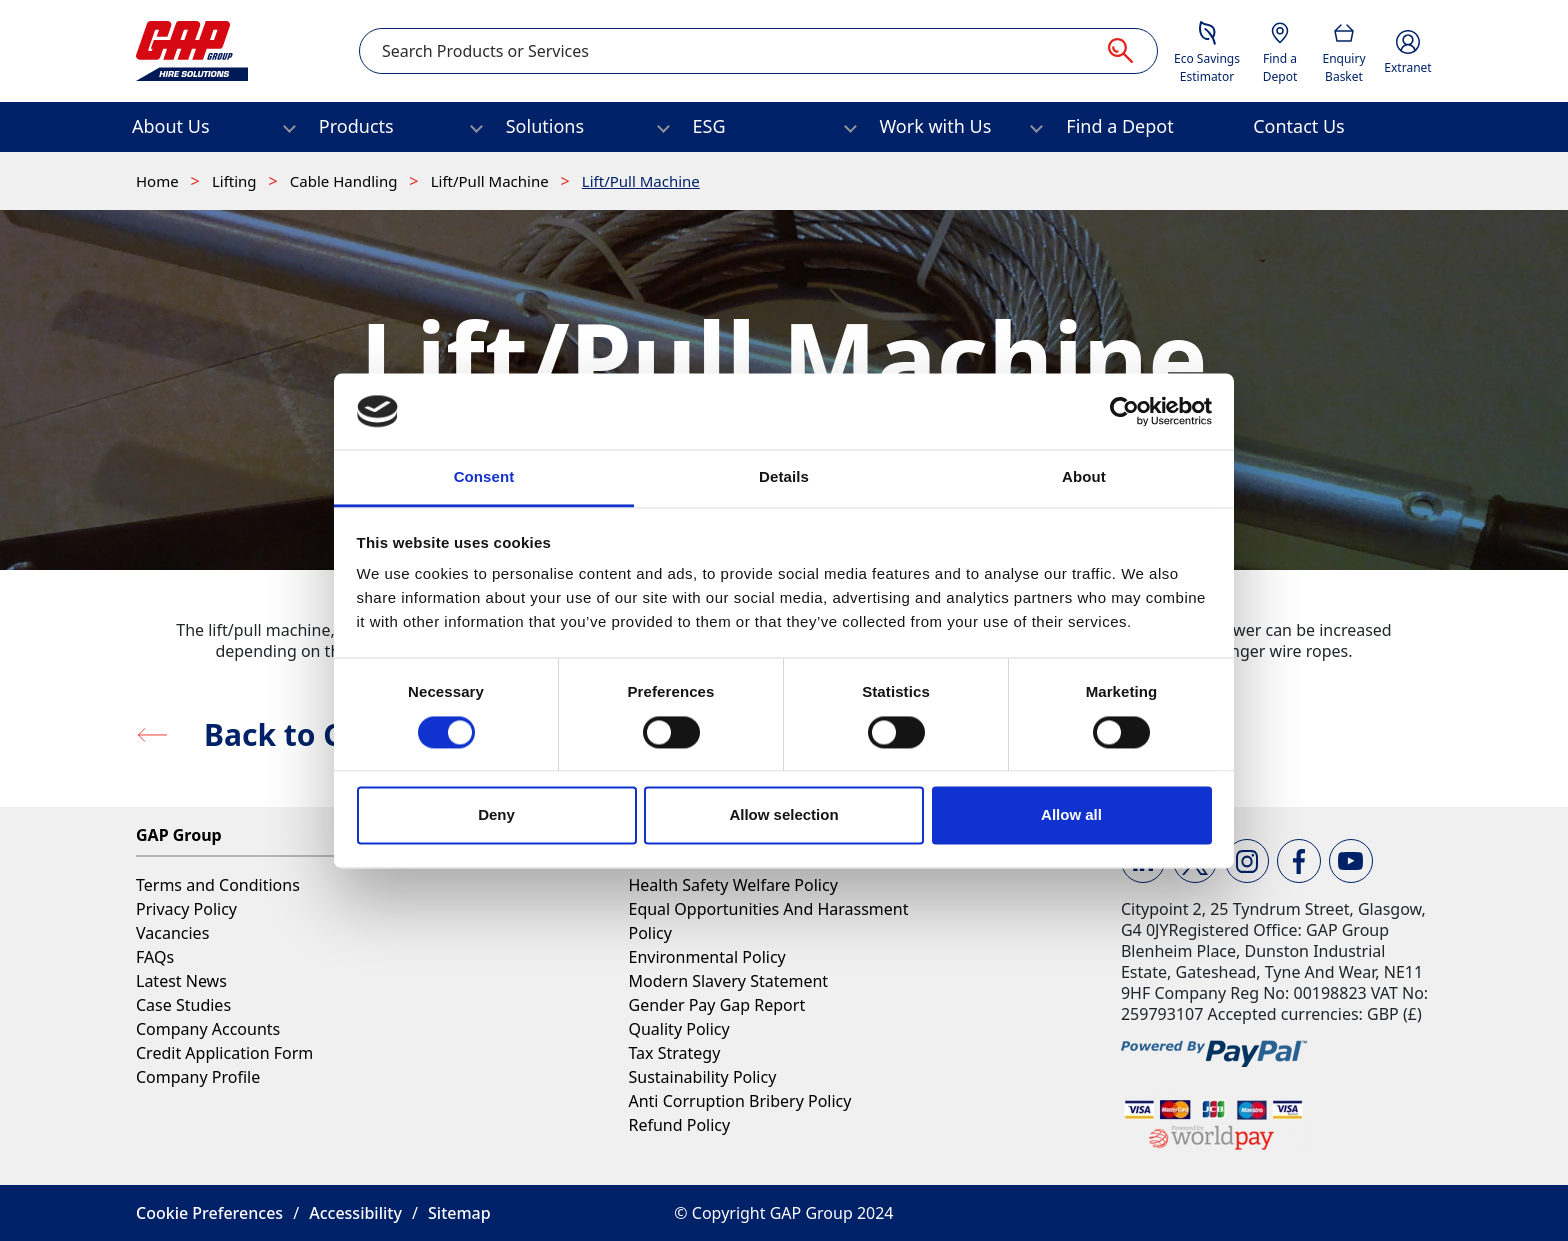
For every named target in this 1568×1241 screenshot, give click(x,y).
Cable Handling (346, 181)
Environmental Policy (706, 957)
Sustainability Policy (702, 1077)
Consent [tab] (484, 477)
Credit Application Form (224, 1053)
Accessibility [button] (355, 1213)
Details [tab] (784, 477)
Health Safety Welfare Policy (732, 885)
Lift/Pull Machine (492, 181)
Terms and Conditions (218, 885)
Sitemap (459, 1213)
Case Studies (183, 1005)
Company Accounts (208, 1029)
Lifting (236, 181)
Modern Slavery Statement (728, 981)
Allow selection (783, 815)
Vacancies (172, 933)
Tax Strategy (674, 1053)
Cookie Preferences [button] (209, 1213)
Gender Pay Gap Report (716, 1005)
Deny (496, 815)
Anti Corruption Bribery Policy (739, 1101)
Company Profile (198, 1077)
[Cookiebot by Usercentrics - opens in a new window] (1124, 411)
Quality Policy (678, 1029)
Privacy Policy (186, 909)
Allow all (1071, 815)
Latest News (181, 981)
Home (159, 181)
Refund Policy (679, 1125)
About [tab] (1084, 477)
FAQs (155, 957)
